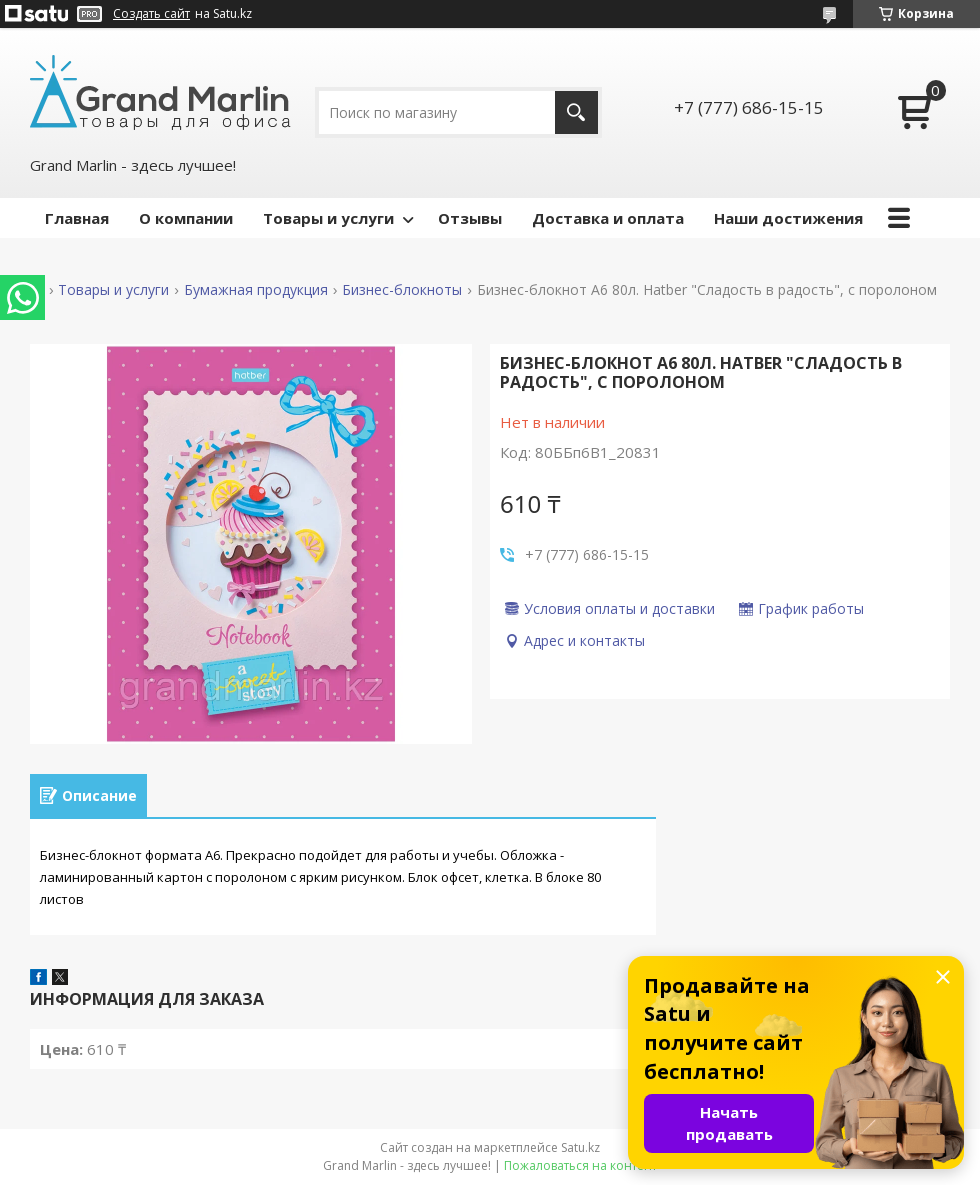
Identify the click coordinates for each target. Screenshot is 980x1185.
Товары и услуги (328, 218)
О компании (186, 218)
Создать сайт (151, 14)
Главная (77, 218)
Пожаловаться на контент (580, 1165)
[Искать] (576, 112)
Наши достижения (788, 218)
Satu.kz (580, 1147)
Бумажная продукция (256, 290)
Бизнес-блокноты (402, 290)
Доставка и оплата (608, 218)
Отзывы (470, 218)
